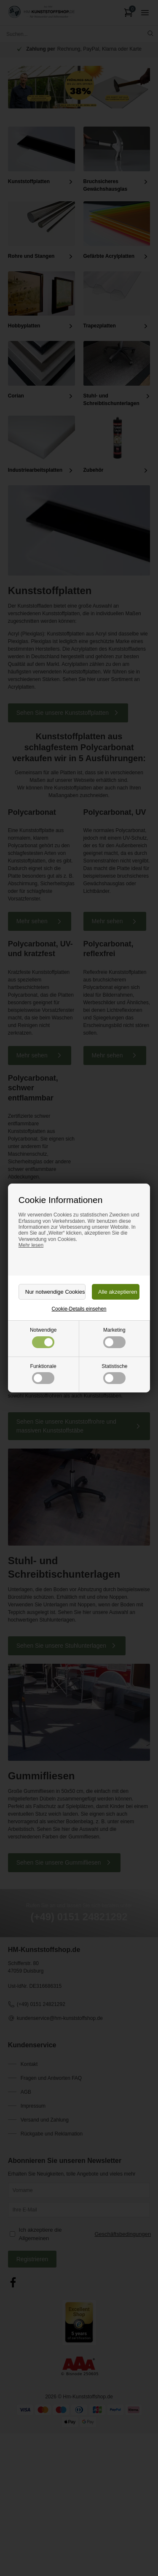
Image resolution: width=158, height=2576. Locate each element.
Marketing (114, 1337)
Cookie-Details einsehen (78, 1309)
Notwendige (43, 1337)
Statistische (114, 1373)
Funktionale (43, 1373)
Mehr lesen (31, 1245)
